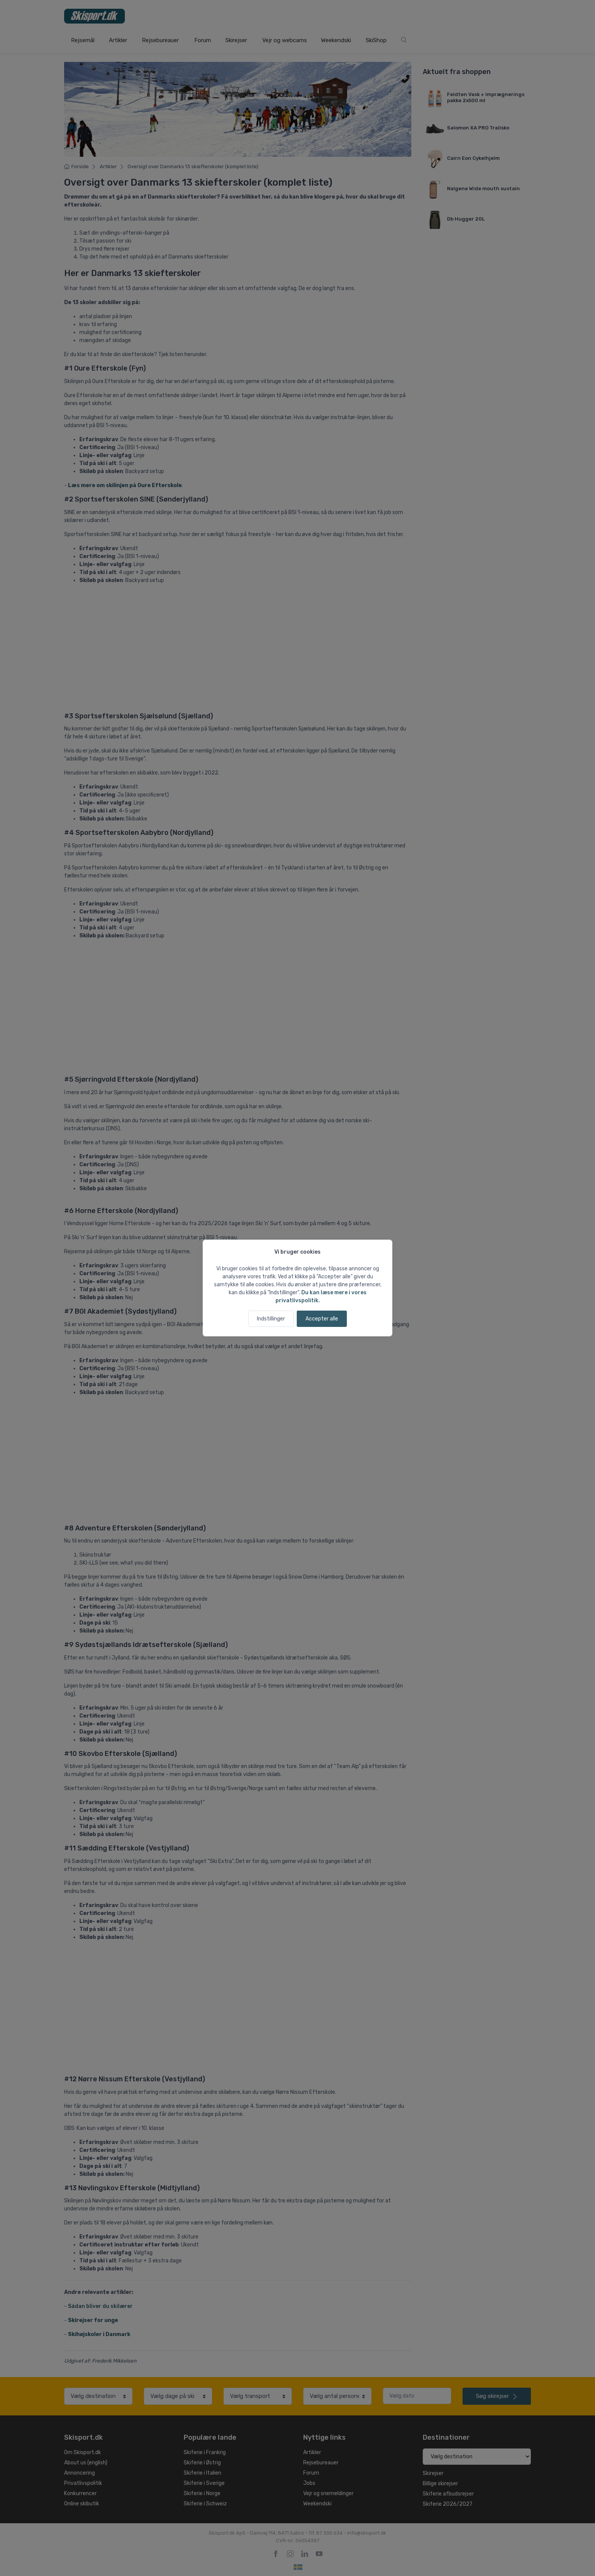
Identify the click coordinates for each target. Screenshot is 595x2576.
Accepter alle (321, 1319)
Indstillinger (271, 1319)
